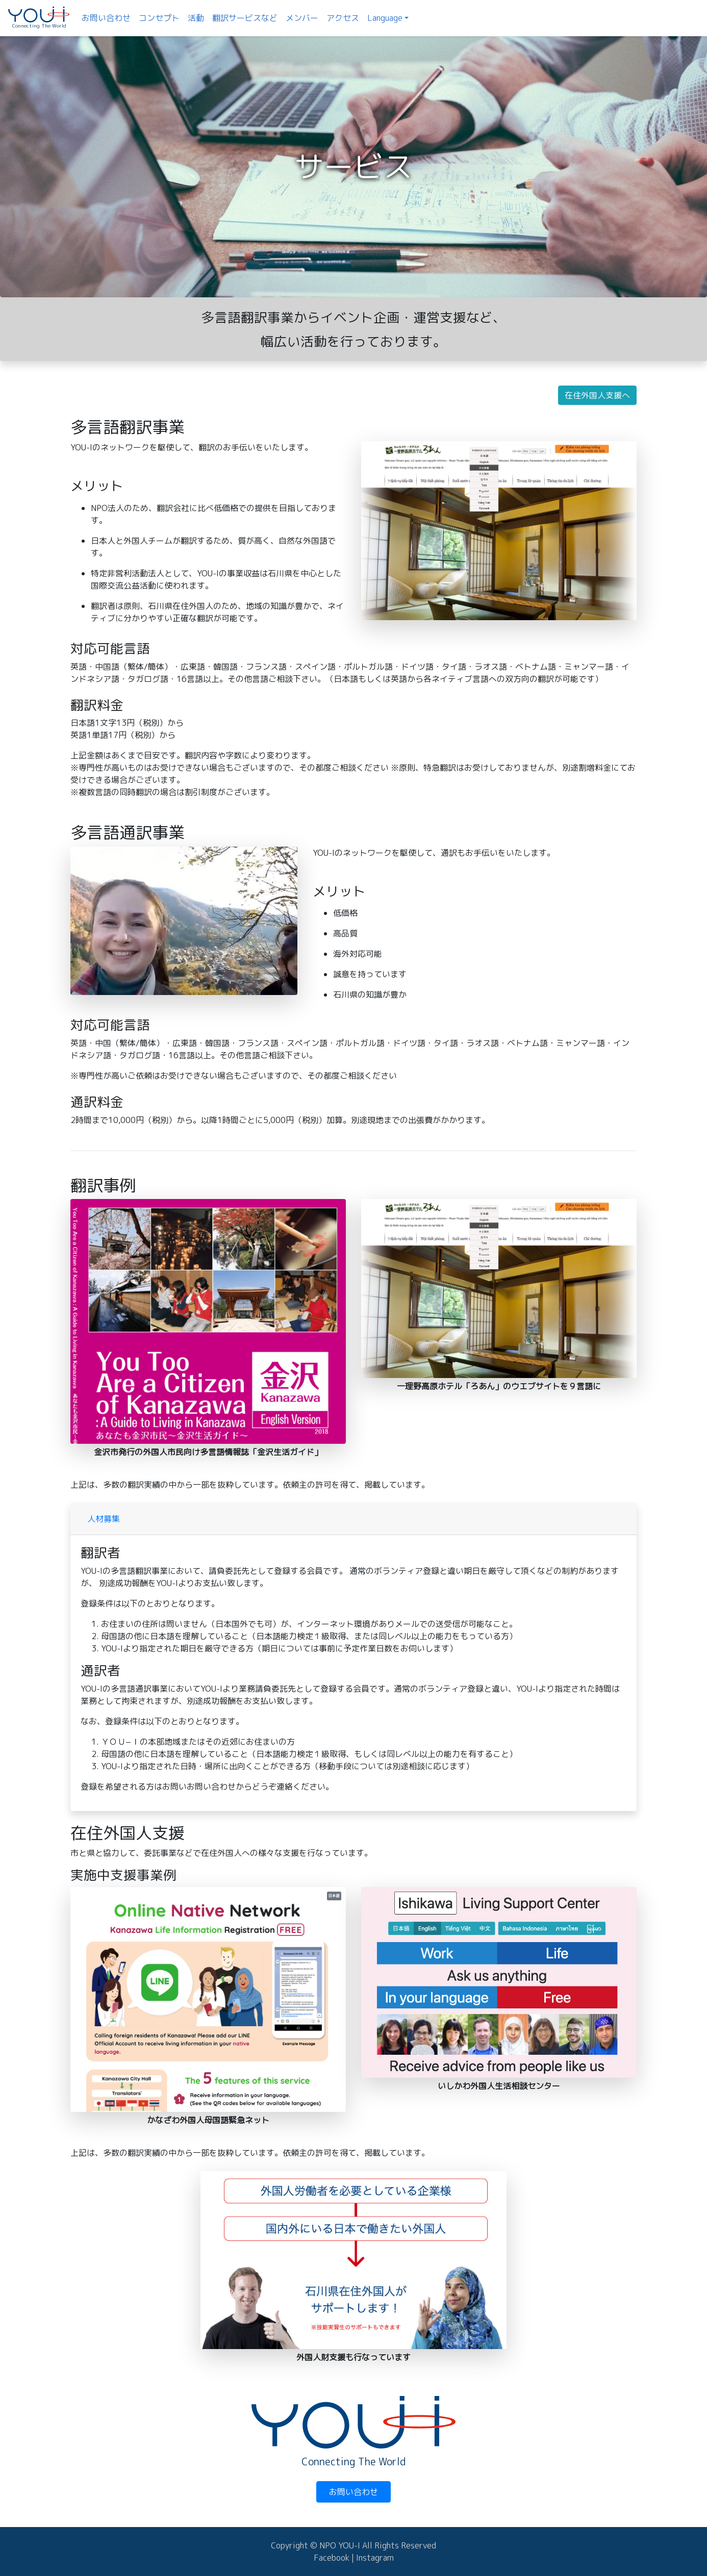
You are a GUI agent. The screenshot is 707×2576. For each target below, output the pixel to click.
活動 (196, 17)
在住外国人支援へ (597, 395)
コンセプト (159, 17)
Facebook (331, 2557)
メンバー (302, 17)
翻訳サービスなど (244, 17)
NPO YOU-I (340, 2545)
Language (384, 17)
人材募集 (103, 1518)
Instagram (375, 2557)
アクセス (342, 17)
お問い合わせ (106, 17)
